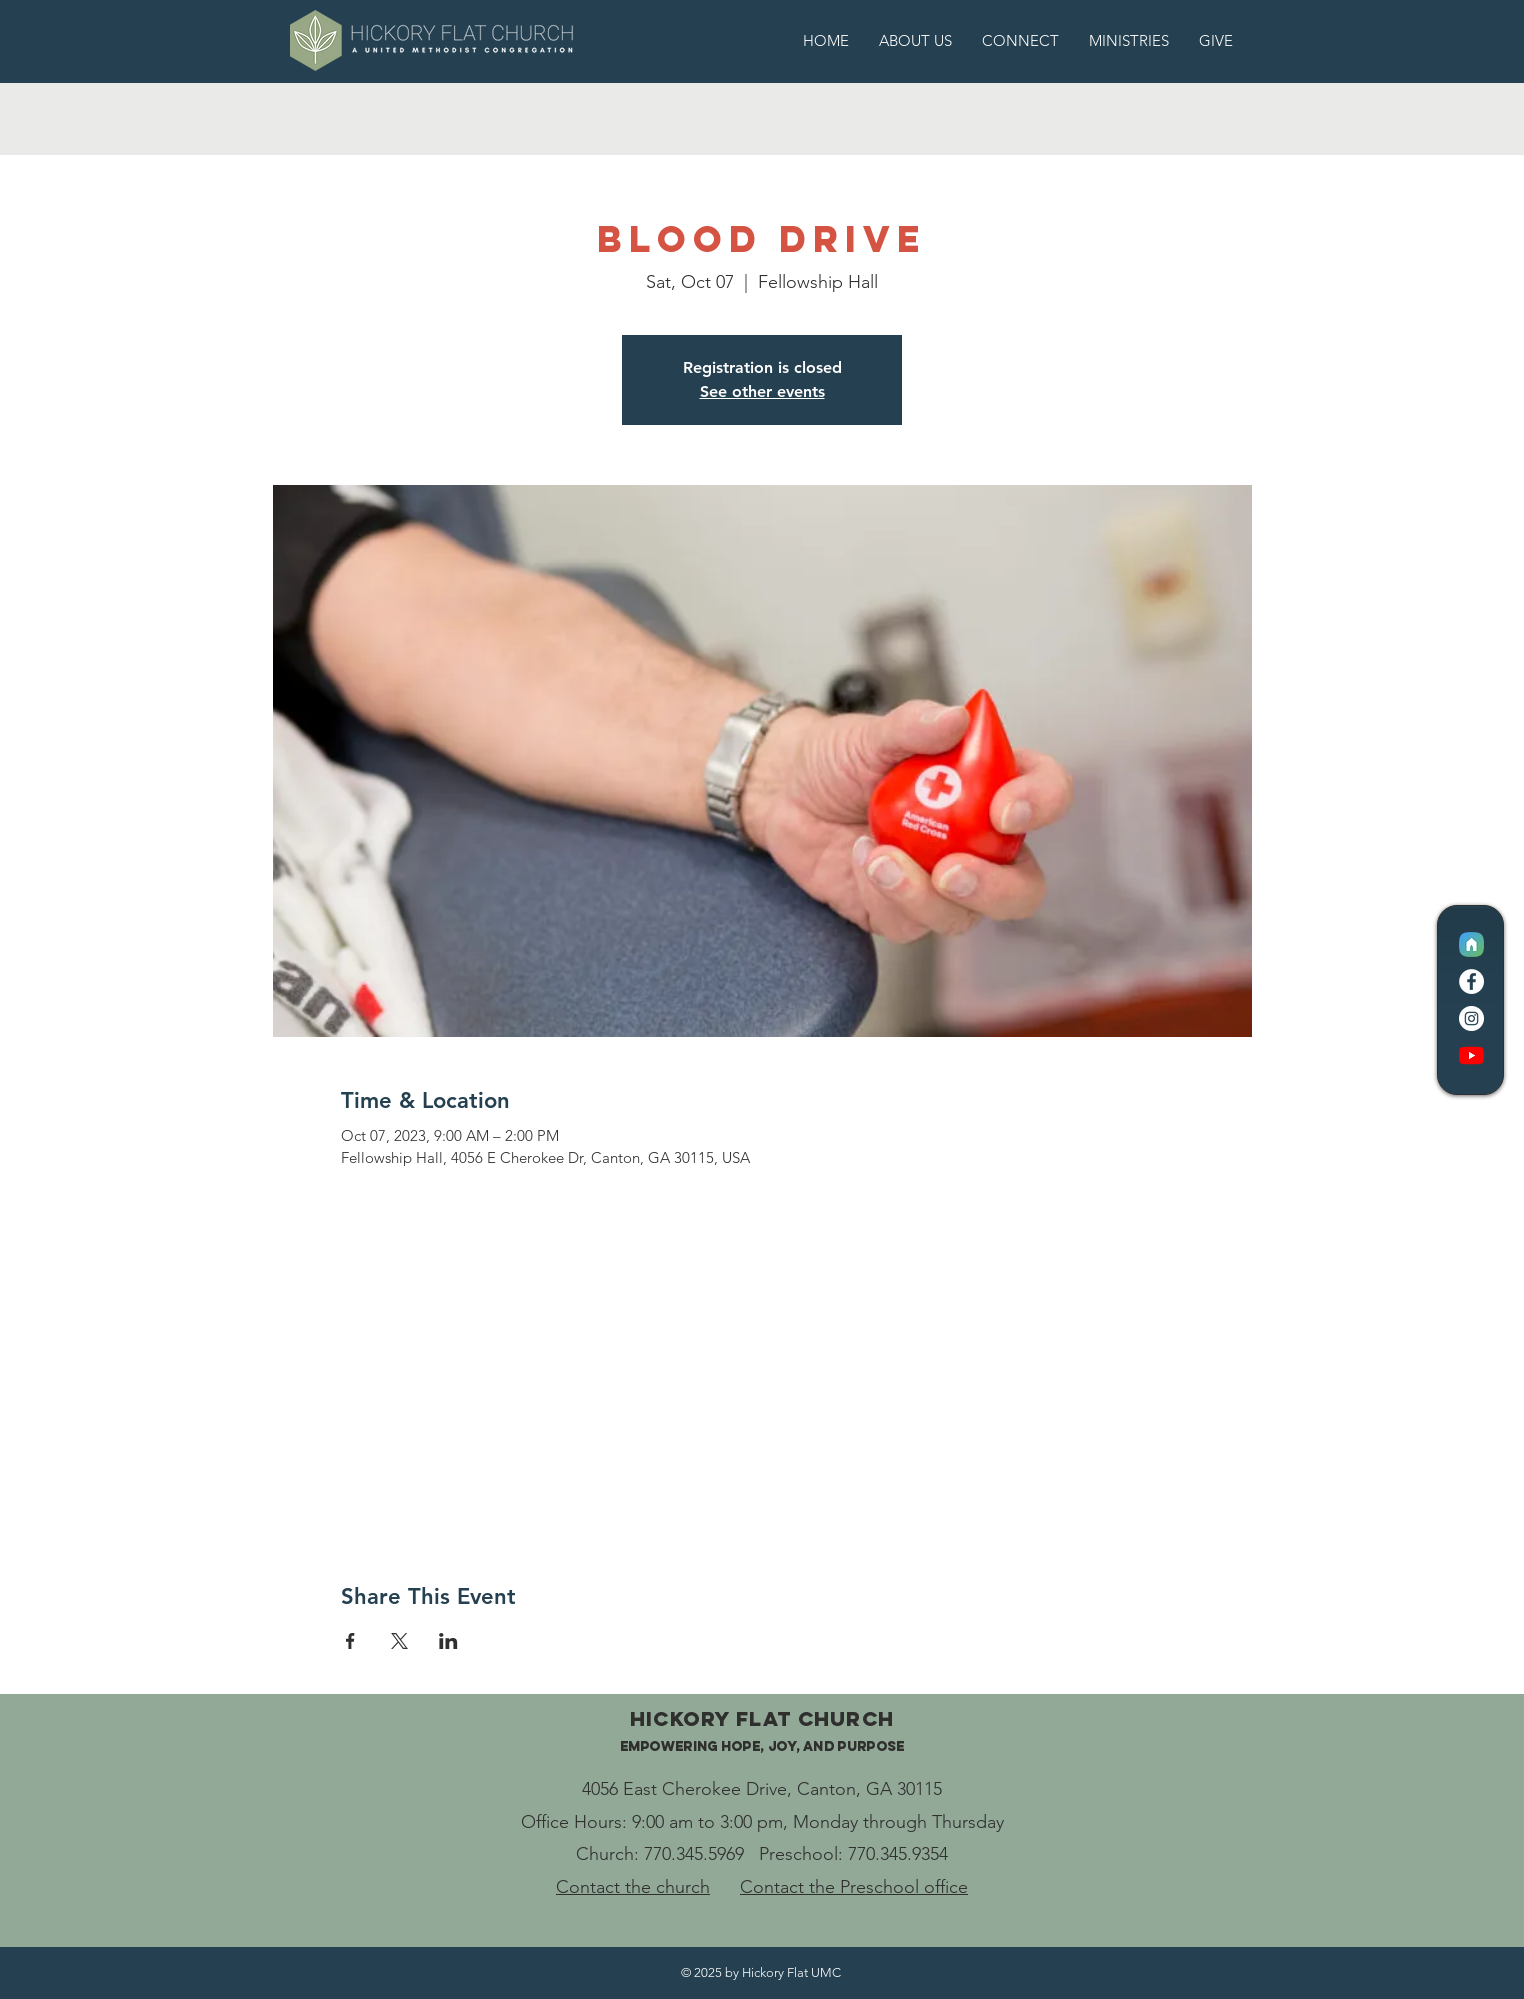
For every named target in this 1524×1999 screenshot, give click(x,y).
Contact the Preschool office (854, 1887)
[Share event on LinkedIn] (448, 1641)
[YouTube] (1471, 1055)
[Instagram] (1471, 1018)
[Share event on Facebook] (350, 1641)
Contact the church (633, 1887)
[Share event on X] (399, 1641)
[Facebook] (1471, 981)
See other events (762, 391)
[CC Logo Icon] (1471, 944)
